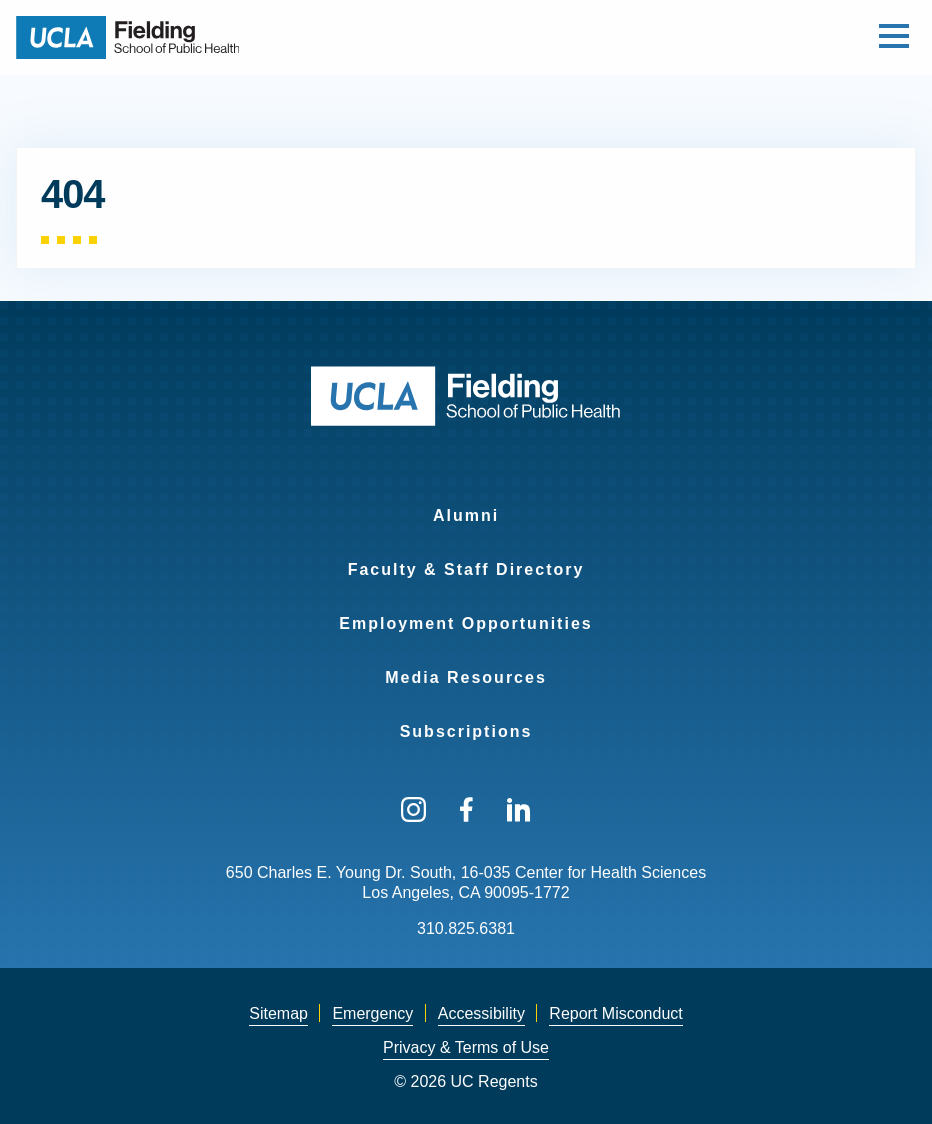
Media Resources (466, 677)
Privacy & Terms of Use (466, 1047)
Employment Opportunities (465, 623)
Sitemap (278, 1013)
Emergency (372, 1013)
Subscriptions (466, 731)
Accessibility (481, 1013)
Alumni (466, 515)
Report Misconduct (615, 1013)
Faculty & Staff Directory (466, 569)
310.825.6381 (466, 928)
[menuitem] (466, 503)
